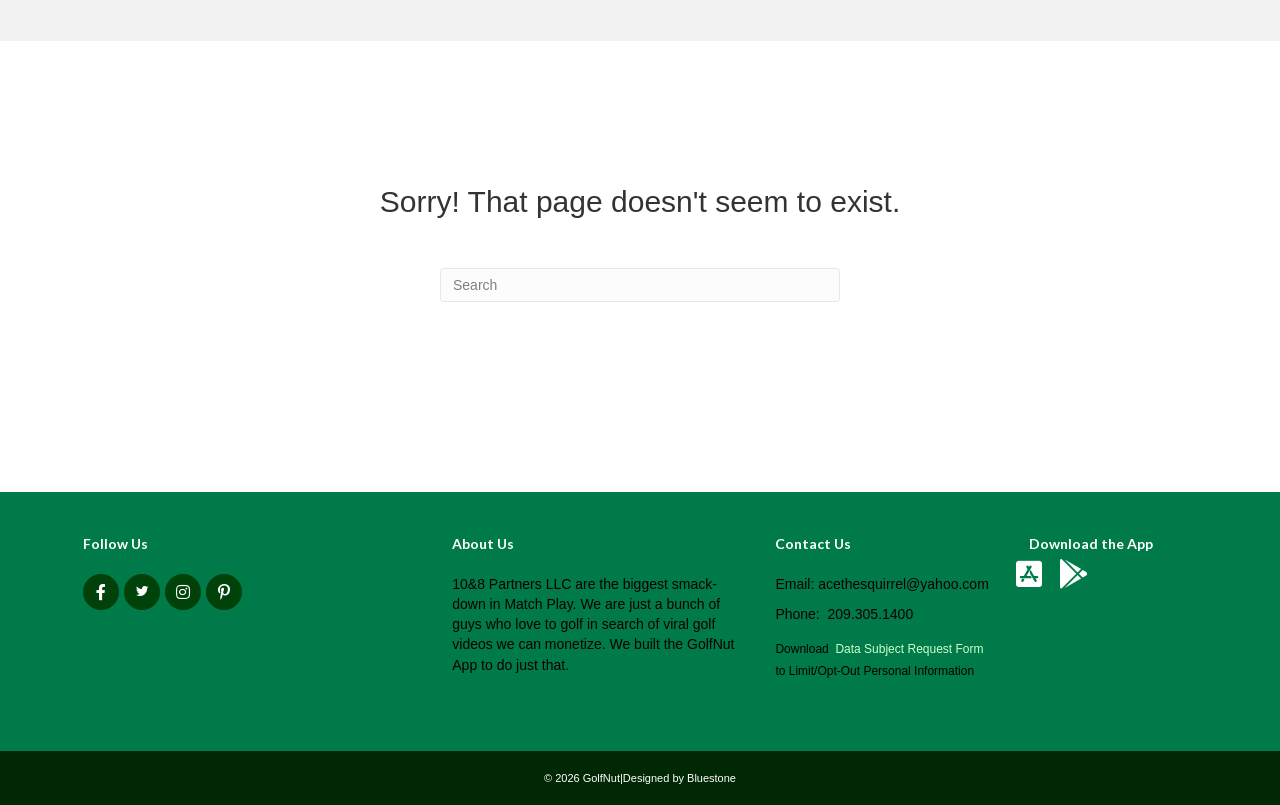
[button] (101, 592)
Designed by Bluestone (679, 778)
